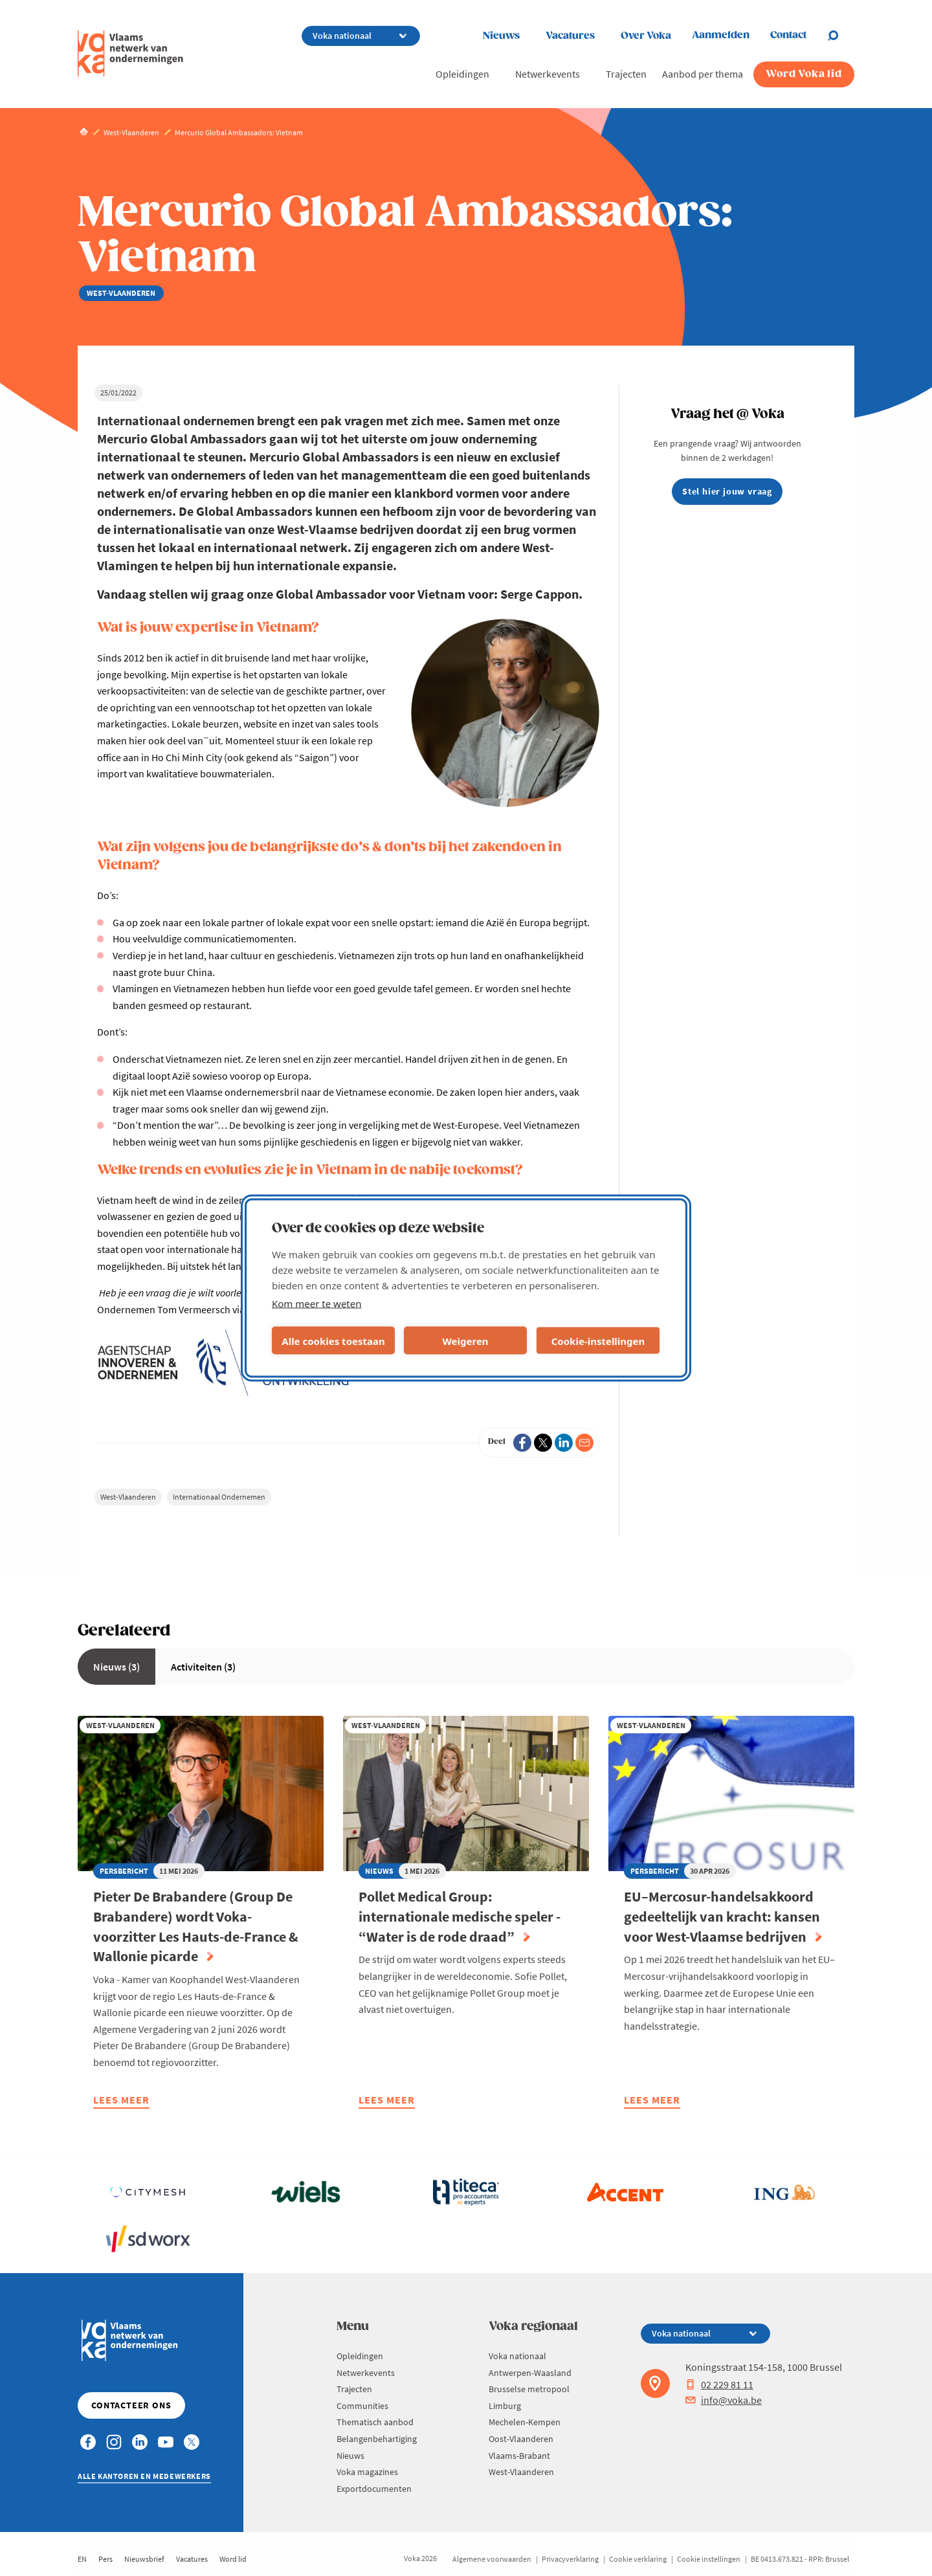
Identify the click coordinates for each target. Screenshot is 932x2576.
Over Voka (646, 36)
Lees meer (121, 2101)
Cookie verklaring (638, 2559)
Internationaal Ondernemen (219, 1497)
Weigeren (465, 1340)
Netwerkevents (547, 73)
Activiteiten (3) (203, 1666)
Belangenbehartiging (377, 2439)
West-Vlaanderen (128, 1497)
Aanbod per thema (702, 73)
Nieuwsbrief (144, 2559)
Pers (105, 2559)
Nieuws (501, 36)
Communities (362, 2406)
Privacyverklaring (570, 2559)
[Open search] (840, 35)
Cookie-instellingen (598, 1340)
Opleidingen (462, 73)
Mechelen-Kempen (524, 2422)
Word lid (233, 2559)
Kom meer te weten (317, 1303)
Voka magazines (367, 2472)
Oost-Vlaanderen (521, 2439)
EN (82, 2559)
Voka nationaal (517, 2356)
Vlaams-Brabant (519, 2455)
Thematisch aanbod (375, 2422)
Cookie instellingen (708, 2559)
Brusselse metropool (529, 2389)
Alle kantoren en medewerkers (144, 2476)
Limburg (505, 2406)
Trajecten (626, 73)
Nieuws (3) (116, 1666)
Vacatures (570, 36)
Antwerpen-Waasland (530, 2373)
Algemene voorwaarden (491, 2559)
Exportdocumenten (374, 2488)
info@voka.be (723, 2399)
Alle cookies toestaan (333, 1340)
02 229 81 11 (719, 2384)
